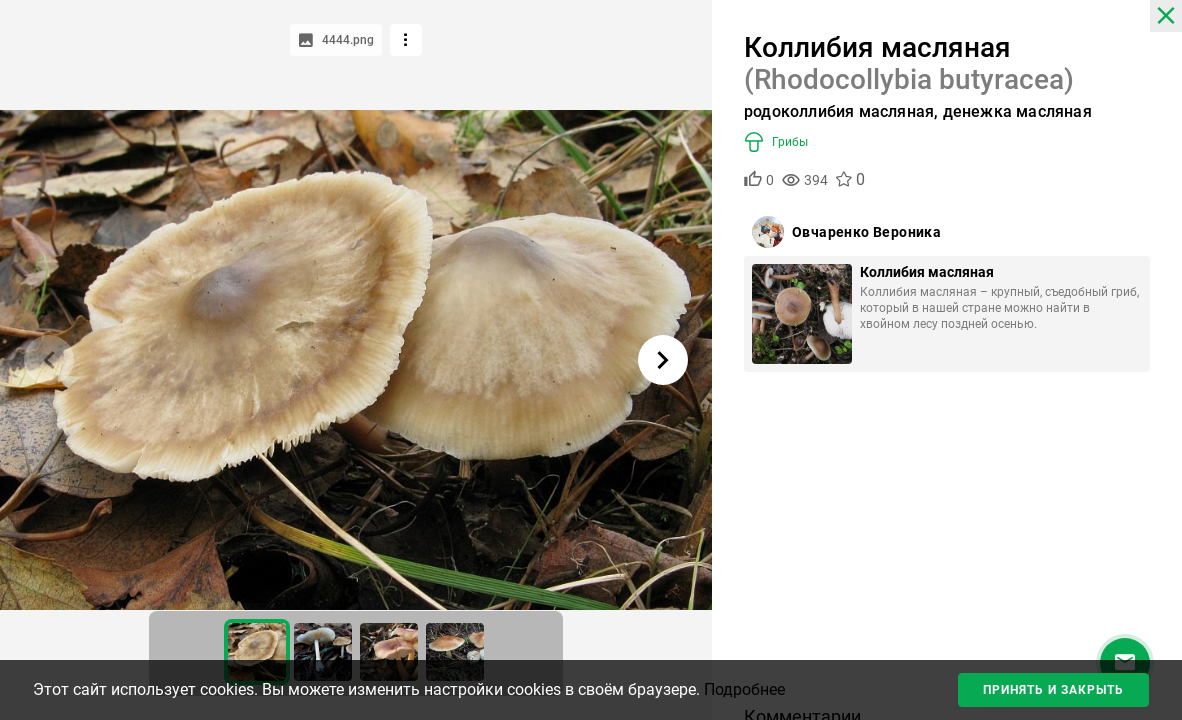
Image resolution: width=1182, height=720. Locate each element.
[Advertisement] (947, 546)
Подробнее (744, 689)
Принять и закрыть (1053, 690)
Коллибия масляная (927, 272)
